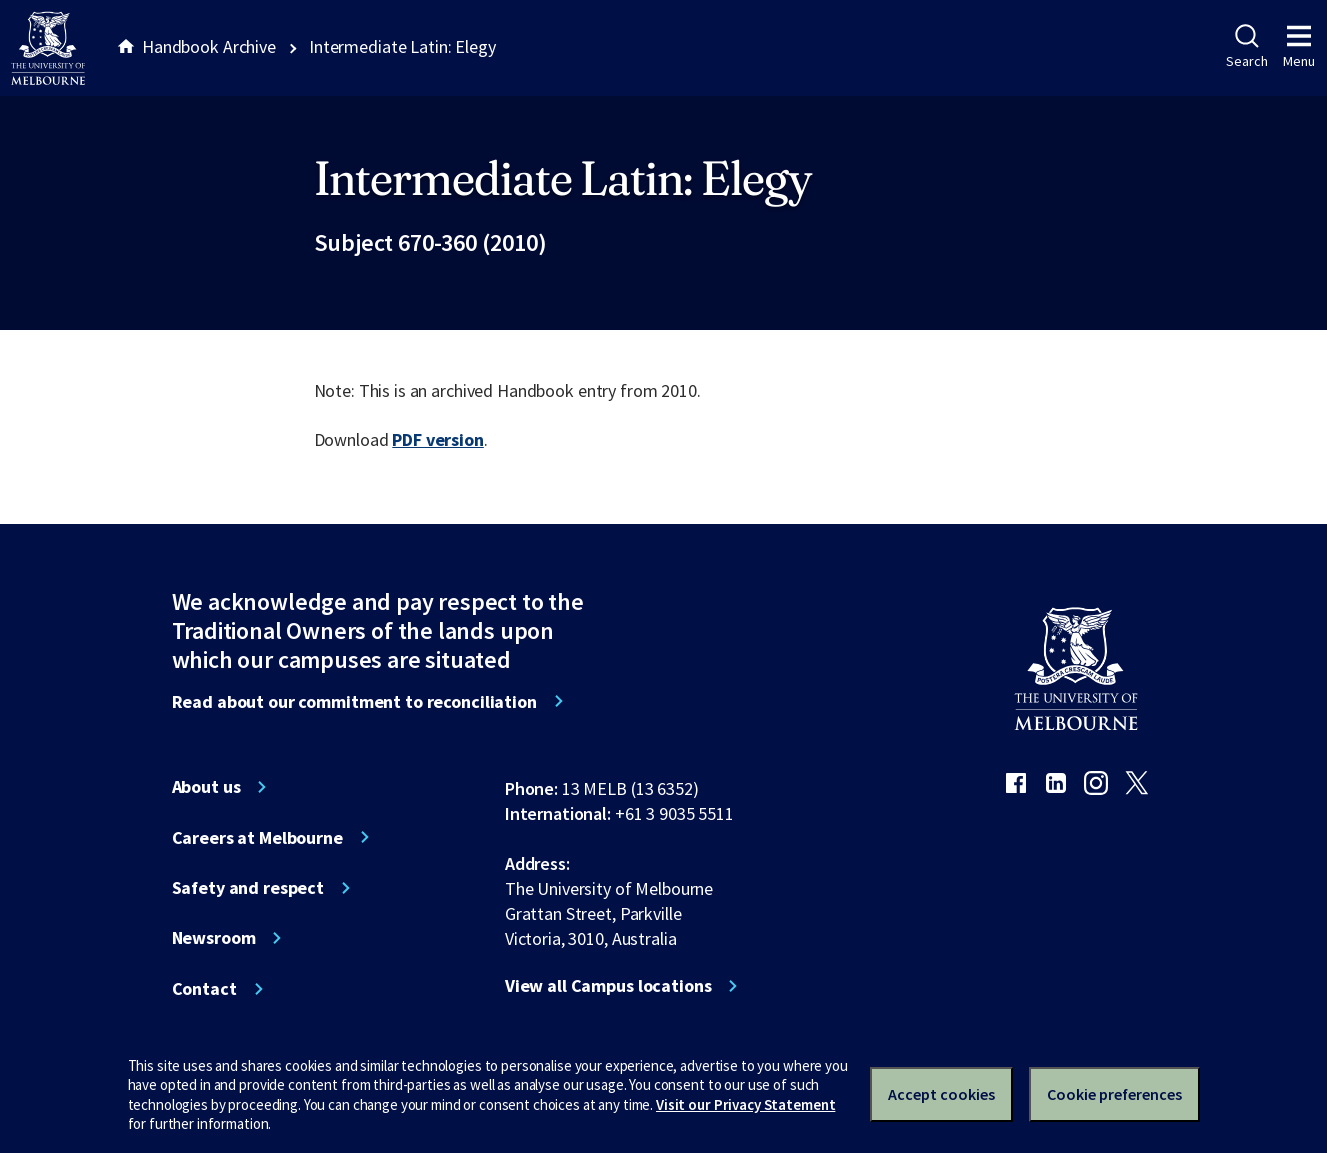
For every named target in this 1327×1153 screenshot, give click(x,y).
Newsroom (214, 938)
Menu (1299, 47)
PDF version (438, 439)
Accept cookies (941, 1094)
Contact (204, 989)
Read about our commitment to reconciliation (354, 702)
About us (206, 787)
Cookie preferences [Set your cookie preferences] (1114, 1094)
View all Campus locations (608, 986)
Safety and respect (248, 888)
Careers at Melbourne (257, 838)
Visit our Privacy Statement (745, 1104)
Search (1246, 47)
